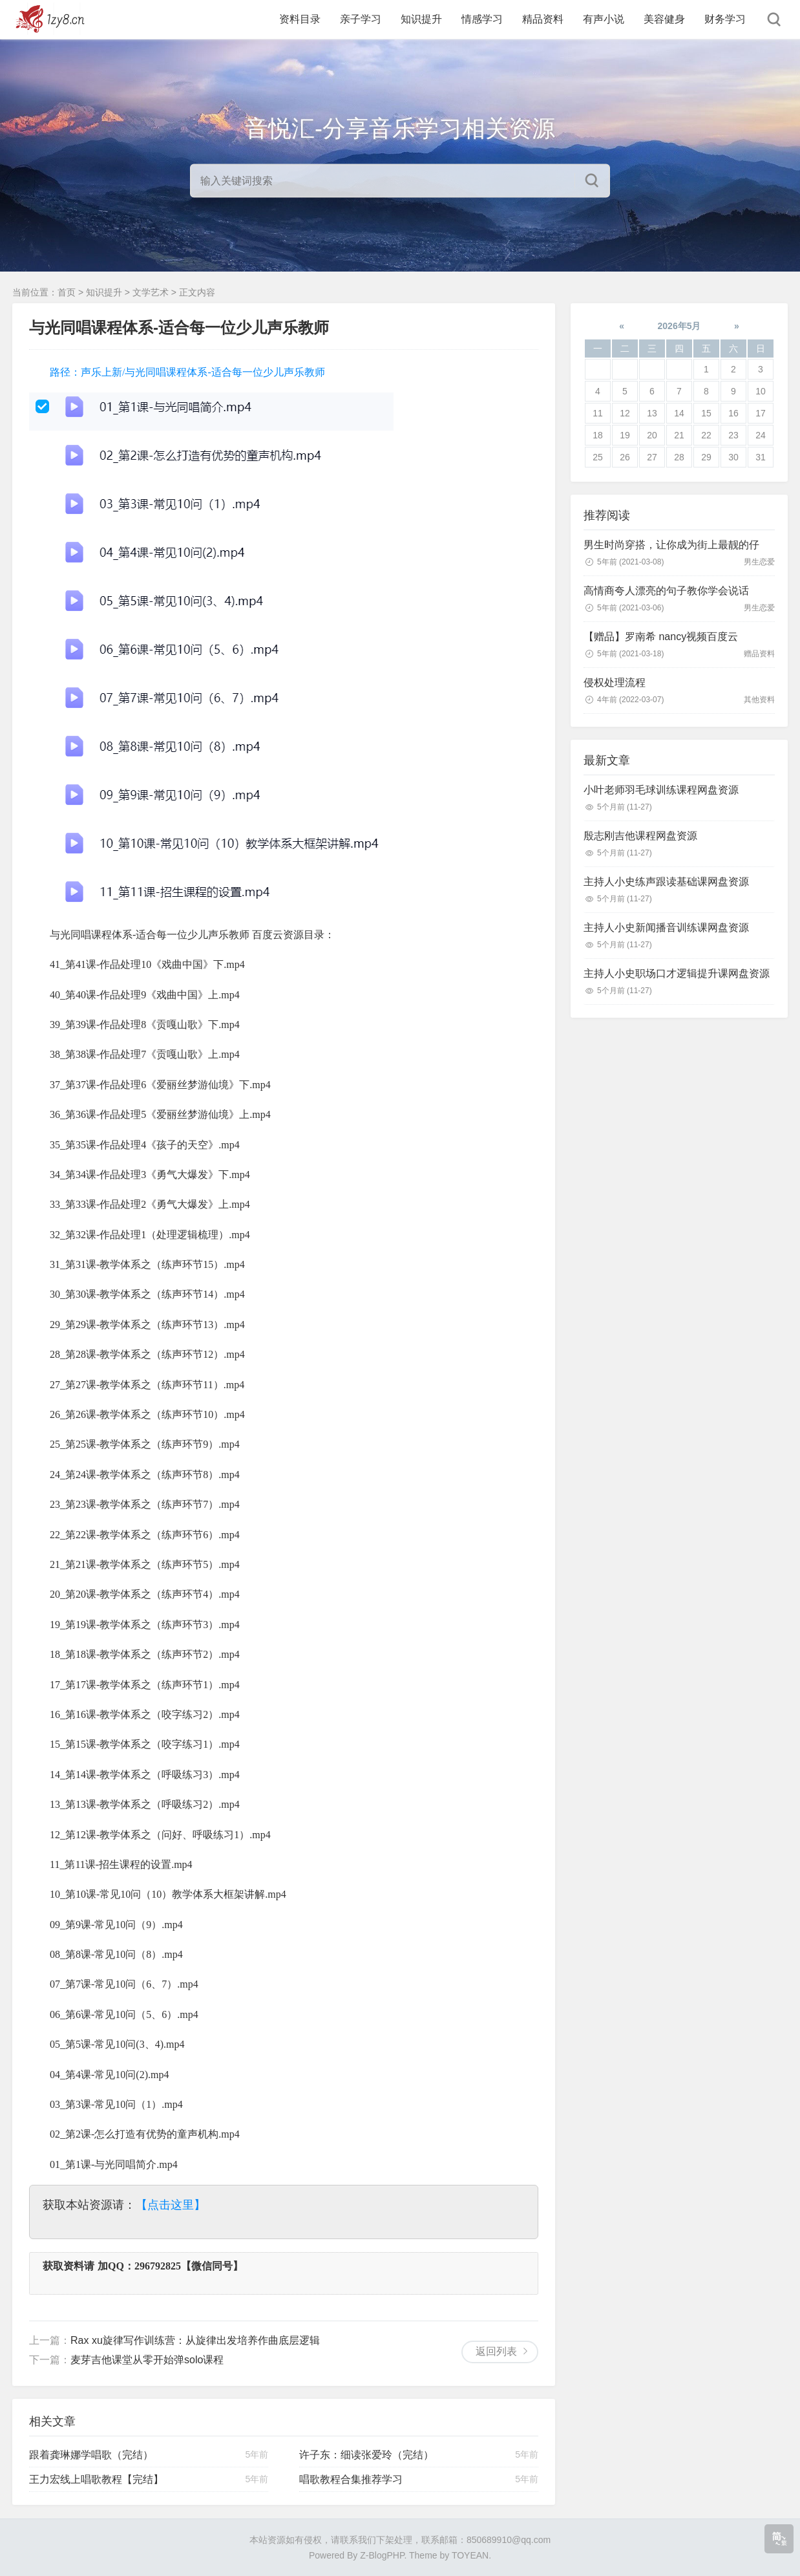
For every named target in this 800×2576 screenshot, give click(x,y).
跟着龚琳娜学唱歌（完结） (91, 2454)
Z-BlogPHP (382, 2555)
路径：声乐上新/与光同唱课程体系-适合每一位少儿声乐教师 (187, 372)
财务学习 (725, 19)
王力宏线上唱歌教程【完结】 (96, 2479)
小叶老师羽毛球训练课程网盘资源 (661, 789)
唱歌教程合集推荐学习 (351, 2479)
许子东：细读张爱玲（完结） (366, 2454)
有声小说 (603, 19)
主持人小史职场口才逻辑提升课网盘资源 (677, 973)
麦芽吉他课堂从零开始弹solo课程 (147, 2359)
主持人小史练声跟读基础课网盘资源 (666, 881)
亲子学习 (360, 19)
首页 (67, 292)
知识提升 (421, 19)
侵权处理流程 (615, 682)
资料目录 (300, 19)
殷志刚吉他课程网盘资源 (640, 835)
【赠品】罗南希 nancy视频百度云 (661, 636)
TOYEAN (470, 2555)
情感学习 (482, 19)
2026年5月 (679, 326)
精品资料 (542, 19)
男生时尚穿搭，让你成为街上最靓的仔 (671, 544)
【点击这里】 (170, 2204)
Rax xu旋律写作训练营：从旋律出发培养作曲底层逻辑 (195, 2340)
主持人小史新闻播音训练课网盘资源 (666, 927)
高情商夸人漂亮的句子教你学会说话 (666, 590)
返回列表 (496, 2351)
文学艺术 (150, 292)
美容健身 (664, 19)
